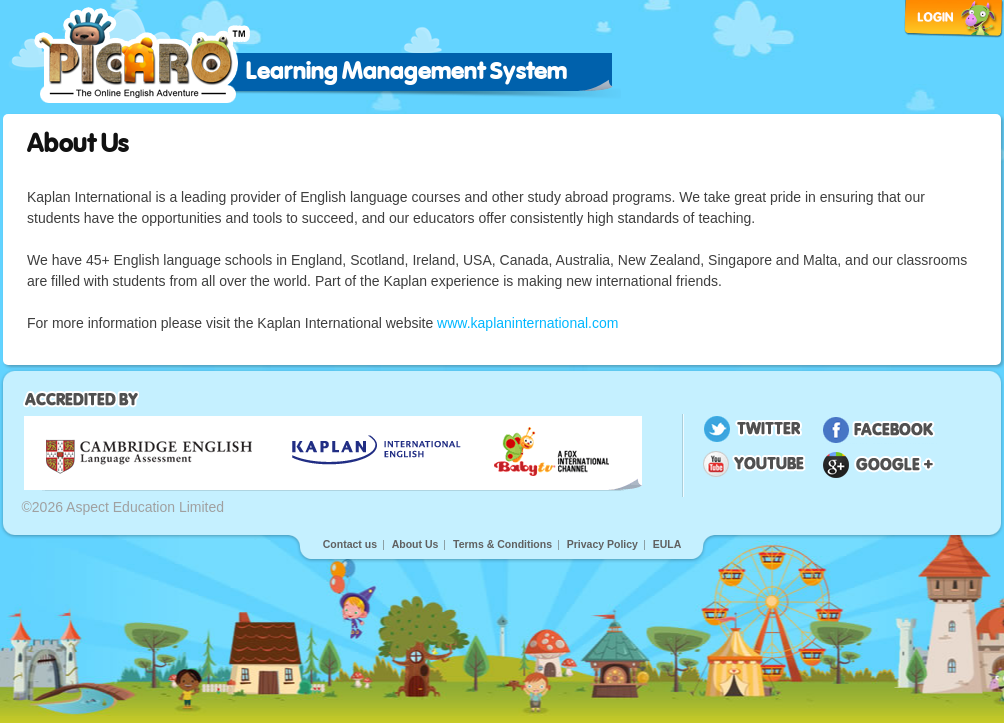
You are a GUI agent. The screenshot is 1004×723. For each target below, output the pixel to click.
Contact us (350, 544)
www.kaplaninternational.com (527, 323)
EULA (667, 544)
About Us (415, 544)
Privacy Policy (602, 544)
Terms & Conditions (502, 544)
